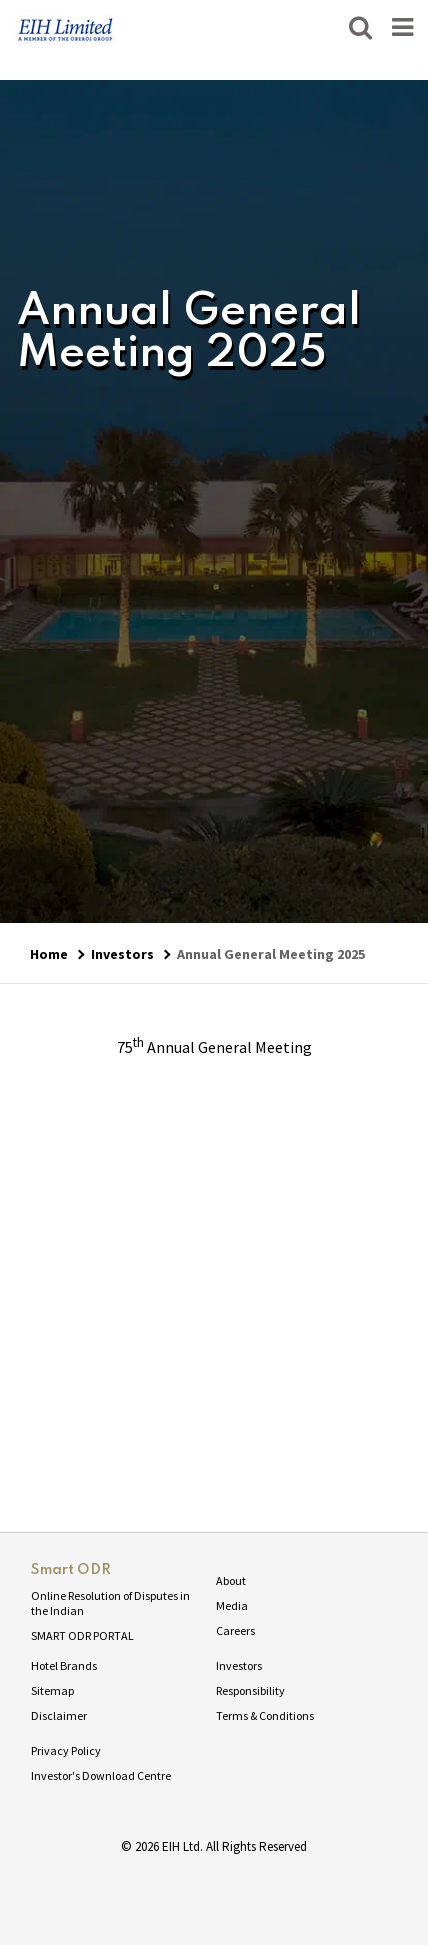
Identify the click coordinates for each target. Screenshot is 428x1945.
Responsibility (250, 1690)
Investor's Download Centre (101, 1775)
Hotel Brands (64, 1665)
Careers (235, 1630)
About (231, 1580)
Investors (122, 954)
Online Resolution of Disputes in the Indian (110, 1603)
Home (49, 954)
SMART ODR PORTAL (82, 1635)
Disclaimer (59, 1715)
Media (232, 1605)
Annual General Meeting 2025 (271, 954)
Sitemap (52, 1690)
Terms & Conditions (265, 1715)
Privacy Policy (66, 1750)
